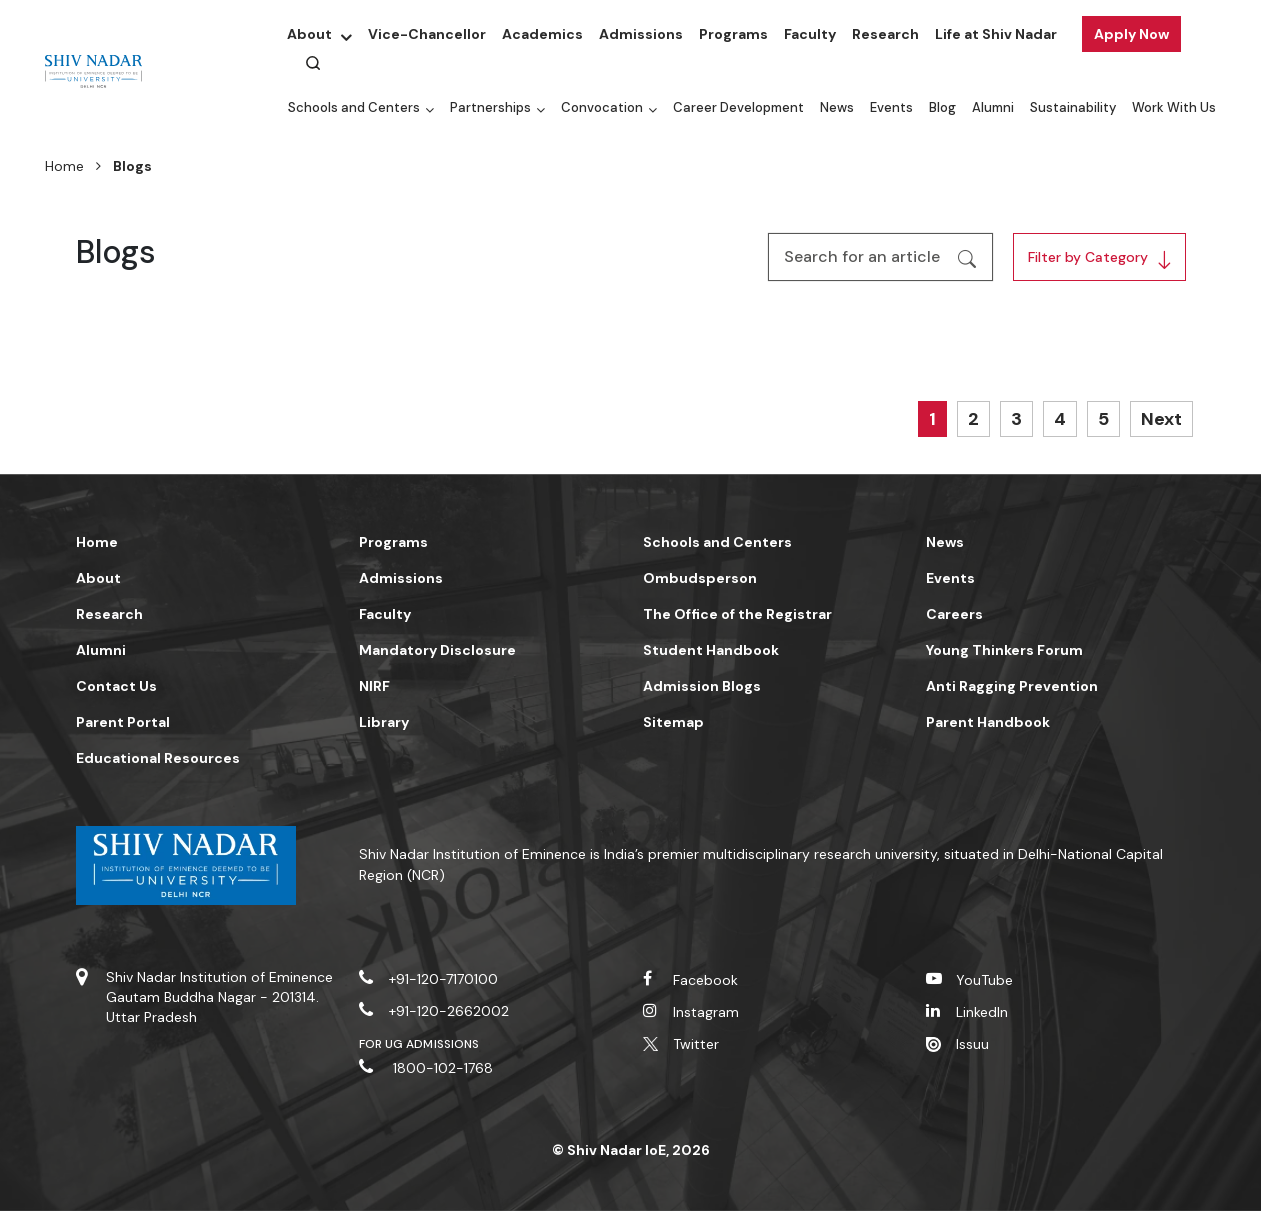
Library (384, 722)
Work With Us (1174, 107)
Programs (733, 34)
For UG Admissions (419, 1044)
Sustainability (1073, 107)
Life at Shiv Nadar (996, 34)
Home (64, 166)
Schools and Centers (354, 107)
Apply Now (1131, 34)
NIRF (374, 686)
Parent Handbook (988, 722)
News (837, 107)
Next (1161, 419)
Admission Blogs (702, 686)
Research (885, 34)
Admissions (641, 34)
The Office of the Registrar (737, 614)
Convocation (602, 107)
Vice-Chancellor (427, 34)
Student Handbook (711, 650)
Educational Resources (158, 758)
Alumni (993, 107)
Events (891, 107)
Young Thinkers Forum (1004, 650)
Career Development (738, 107)
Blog (942, 107)
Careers (954, 614)
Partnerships (490, 107)
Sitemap (673, 722)
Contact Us (116, 686)
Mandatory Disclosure (437, 650)
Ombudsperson (700, 578)
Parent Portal (123, 722)
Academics (542, 34)
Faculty (810, 34)
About (309, 34)
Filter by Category (1088, 257)
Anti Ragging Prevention (1012, 686)
